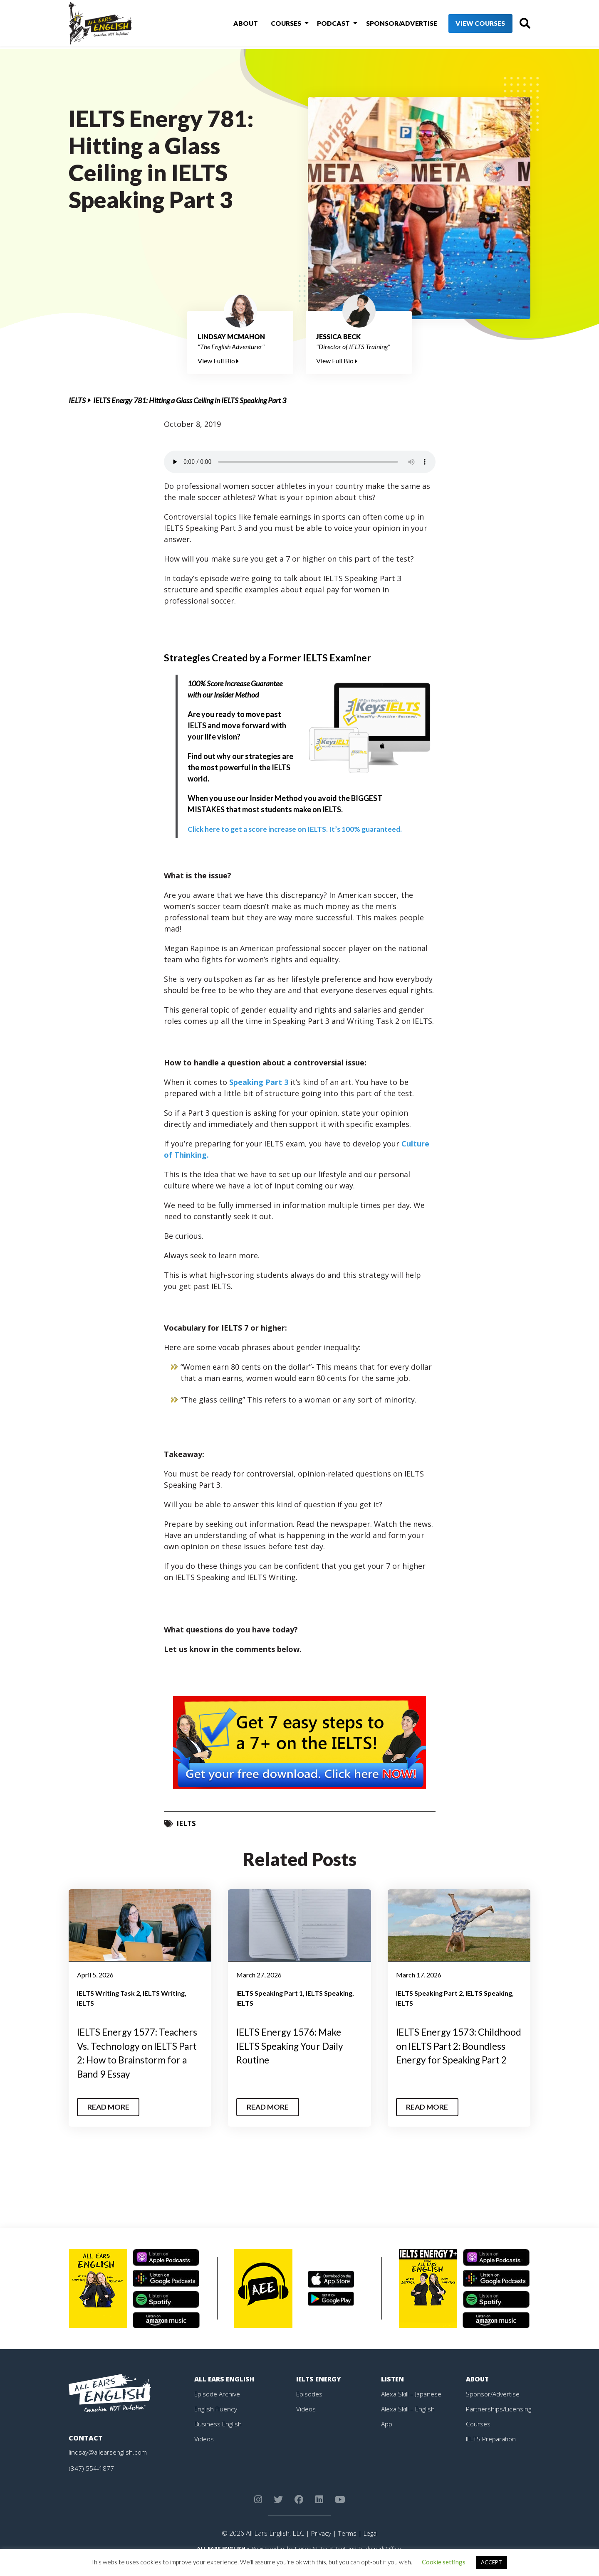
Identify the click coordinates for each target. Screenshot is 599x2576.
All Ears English (225, 2392)
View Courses (466, 25)
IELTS (77, 400)
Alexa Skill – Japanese (412, 2407)
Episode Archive (217, 2407)
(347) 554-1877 (91, 2482)
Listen (393, 2392)
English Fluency (216, 2422)
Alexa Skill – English (408, 2422)
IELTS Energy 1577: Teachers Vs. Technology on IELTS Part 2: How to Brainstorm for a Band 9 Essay (137, 2059)
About (237, 24)
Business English (218, 2437)
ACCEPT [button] (491, 2562)
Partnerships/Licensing (499, 2422)
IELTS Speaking (329, 1993)
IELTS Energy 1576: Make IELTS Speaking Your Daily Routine (293, 2046)
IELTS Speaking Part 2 (429, 1993)
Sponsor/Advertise (387, 24)
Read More (109, 2120)
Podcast (320, 24)
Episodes (309, 2407)
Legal (371, 2546)
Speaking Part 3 (258, 1082)
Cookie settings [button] (443, 2562)
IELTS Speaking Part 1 (269, 1993)
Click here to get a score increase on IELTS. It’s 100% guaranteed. (297, 828)
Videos (204, 2452)
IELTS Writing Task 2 (108, 1993)
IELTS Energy (319, 2392)
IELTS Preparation (493, 2452)
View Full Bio (218, 361)
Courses (275, 24)
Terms (346, 2546)
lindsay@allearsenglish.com (109, 2465)
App (387, 2437)
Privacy (319, 2546)
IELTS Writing (164, 1993)
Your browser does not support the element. (300, 462)
